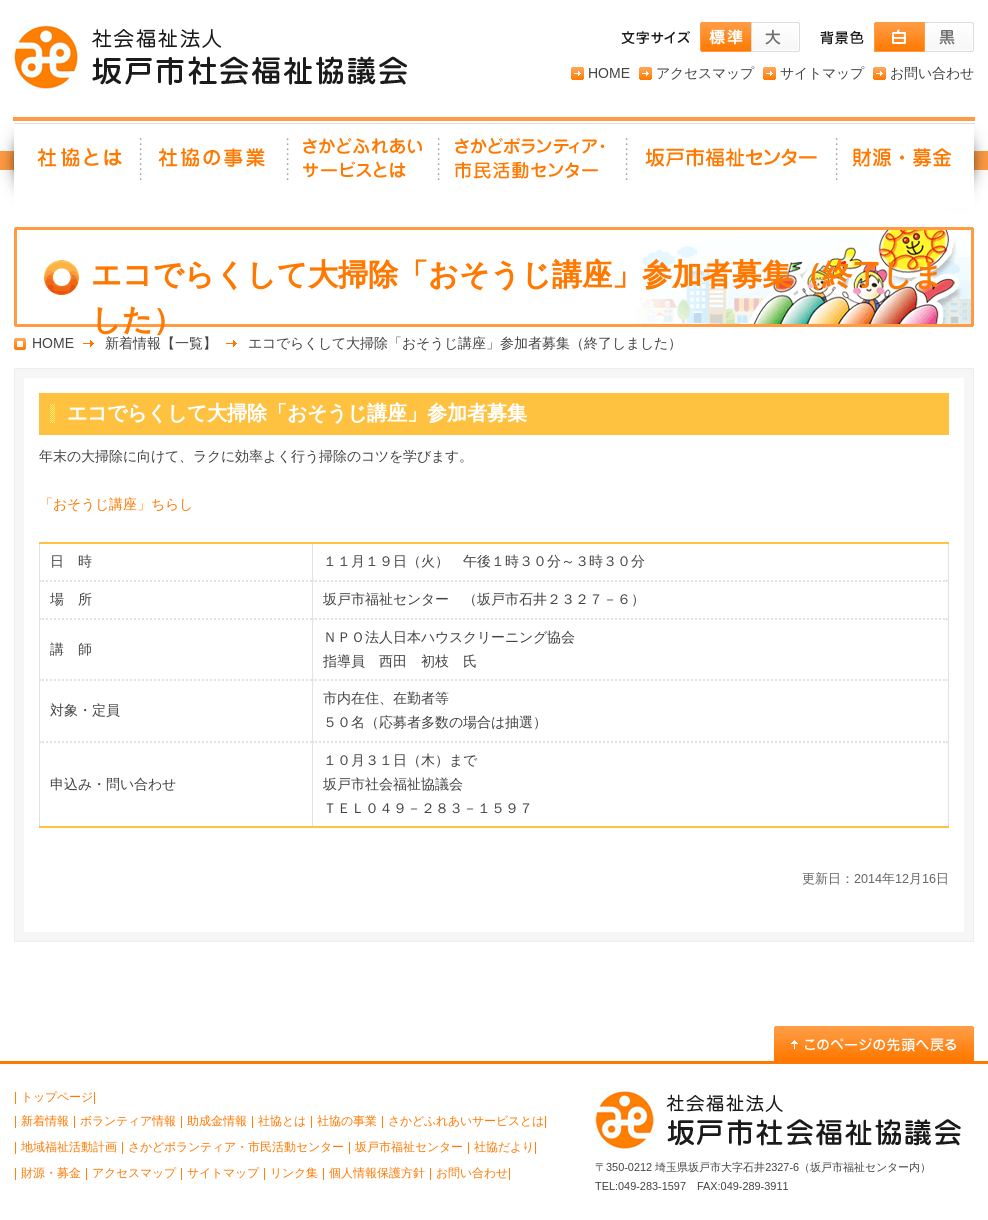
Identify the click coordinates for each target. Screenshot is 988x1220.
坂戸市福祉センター (733, 165)
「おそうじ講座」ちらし (116, 504)
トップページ (57, 1097)
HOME (609, 73)
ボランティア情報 (128, 1121)
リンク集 (294, 1173)
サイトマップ (822, 73)
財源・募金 (906, 165)
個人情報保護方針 (377, 1173)
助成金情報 (217, 1121)
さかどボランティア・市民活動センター (236, 1147)
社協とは (78, 165)
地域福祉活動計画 (69, 1147)
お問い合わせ (932, 73)
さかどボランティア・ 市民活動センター (534, 165)
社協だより (504, 1147)
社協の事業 (215, 165)
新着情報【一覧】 (161, 343)
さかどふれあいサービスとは (364, 165)
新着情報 (45, 1121)
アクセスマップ (705, 73)
